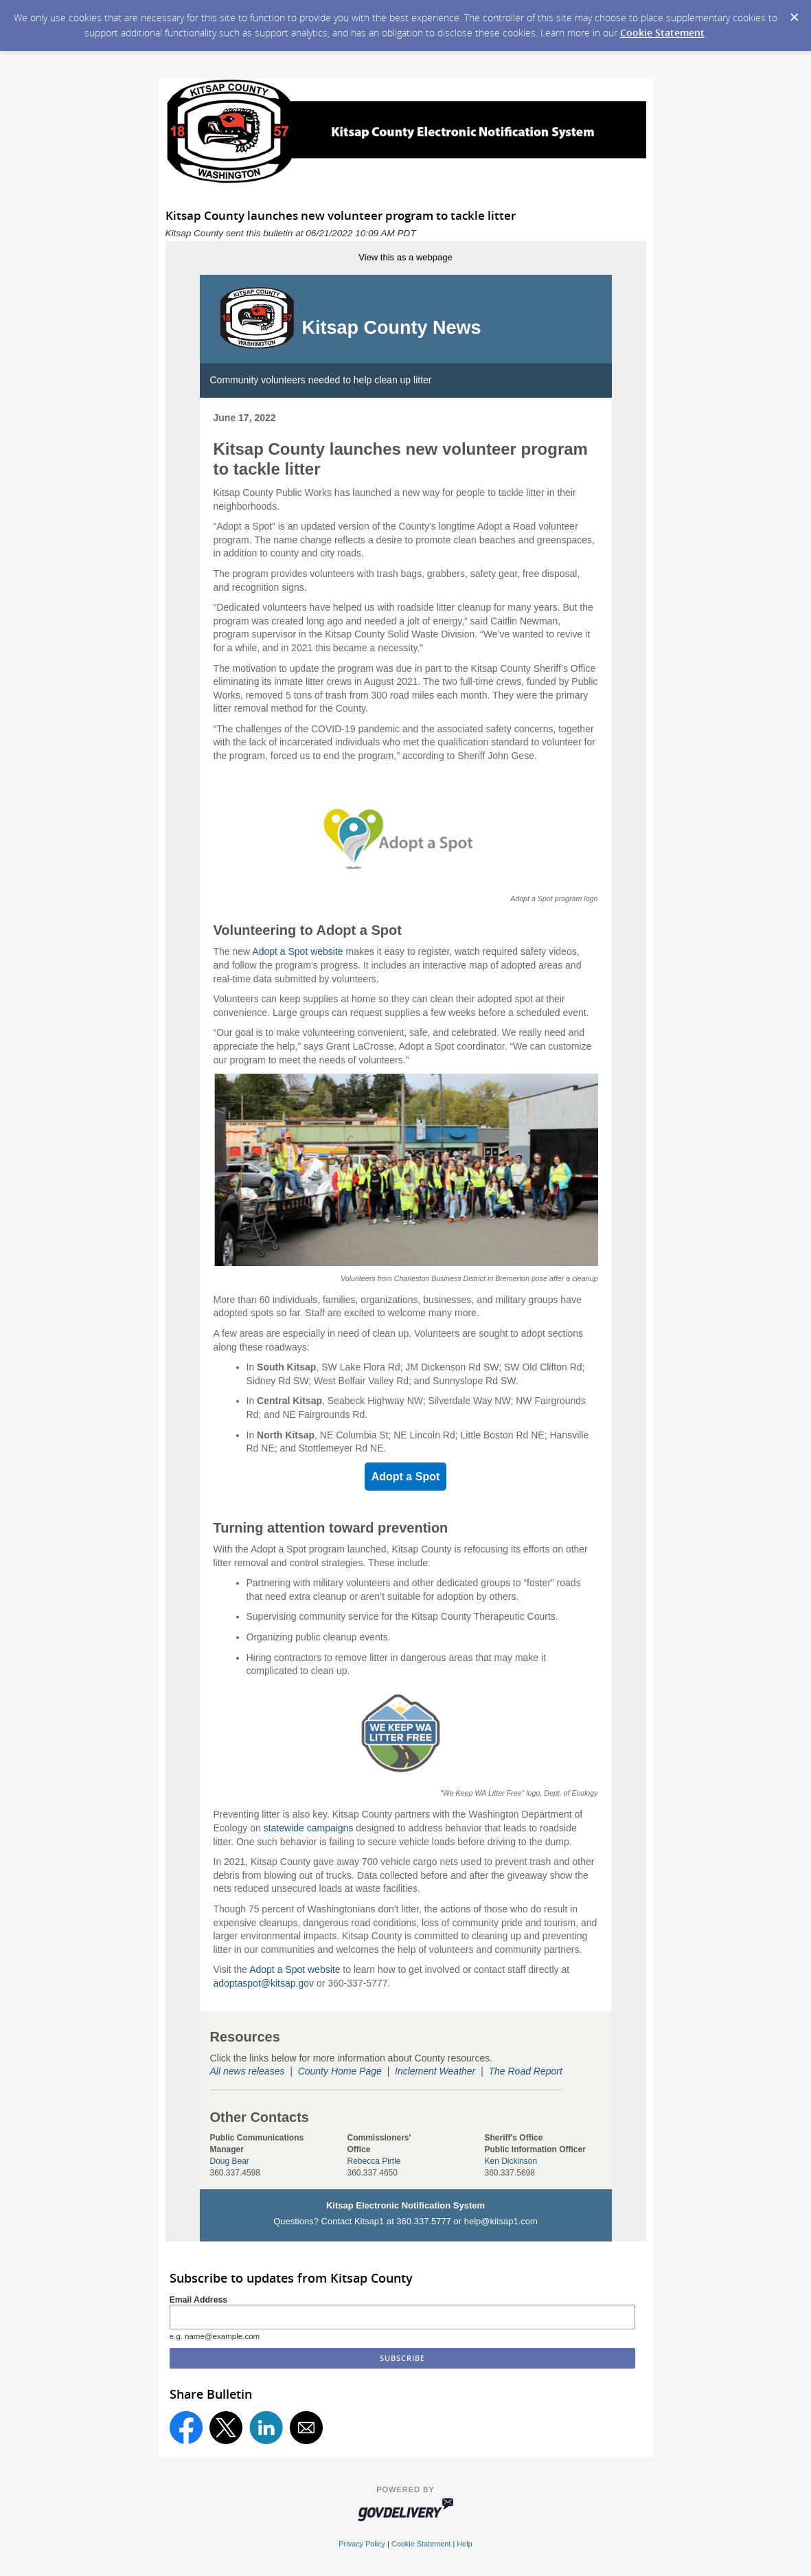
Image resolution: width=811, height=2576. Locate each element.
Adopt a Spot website (297, 951)
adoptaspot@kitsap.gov (264, 1983)
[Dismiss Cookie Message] (794, 13)
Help (464, 2544)
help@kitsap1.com (501, 2221)
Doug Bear (229, 2161)
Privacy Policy (362, 2544)
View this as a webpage (405, 257)
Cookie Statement (662, 32)
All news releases (247, 2071)
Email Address (199, 2300)
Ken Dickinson (511, 2161)
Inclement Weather (435, 2071)
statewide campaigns (309, 1827)
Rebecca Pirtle (374, 2161)
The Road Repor (524, 2071)
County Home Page (340, 2071)
